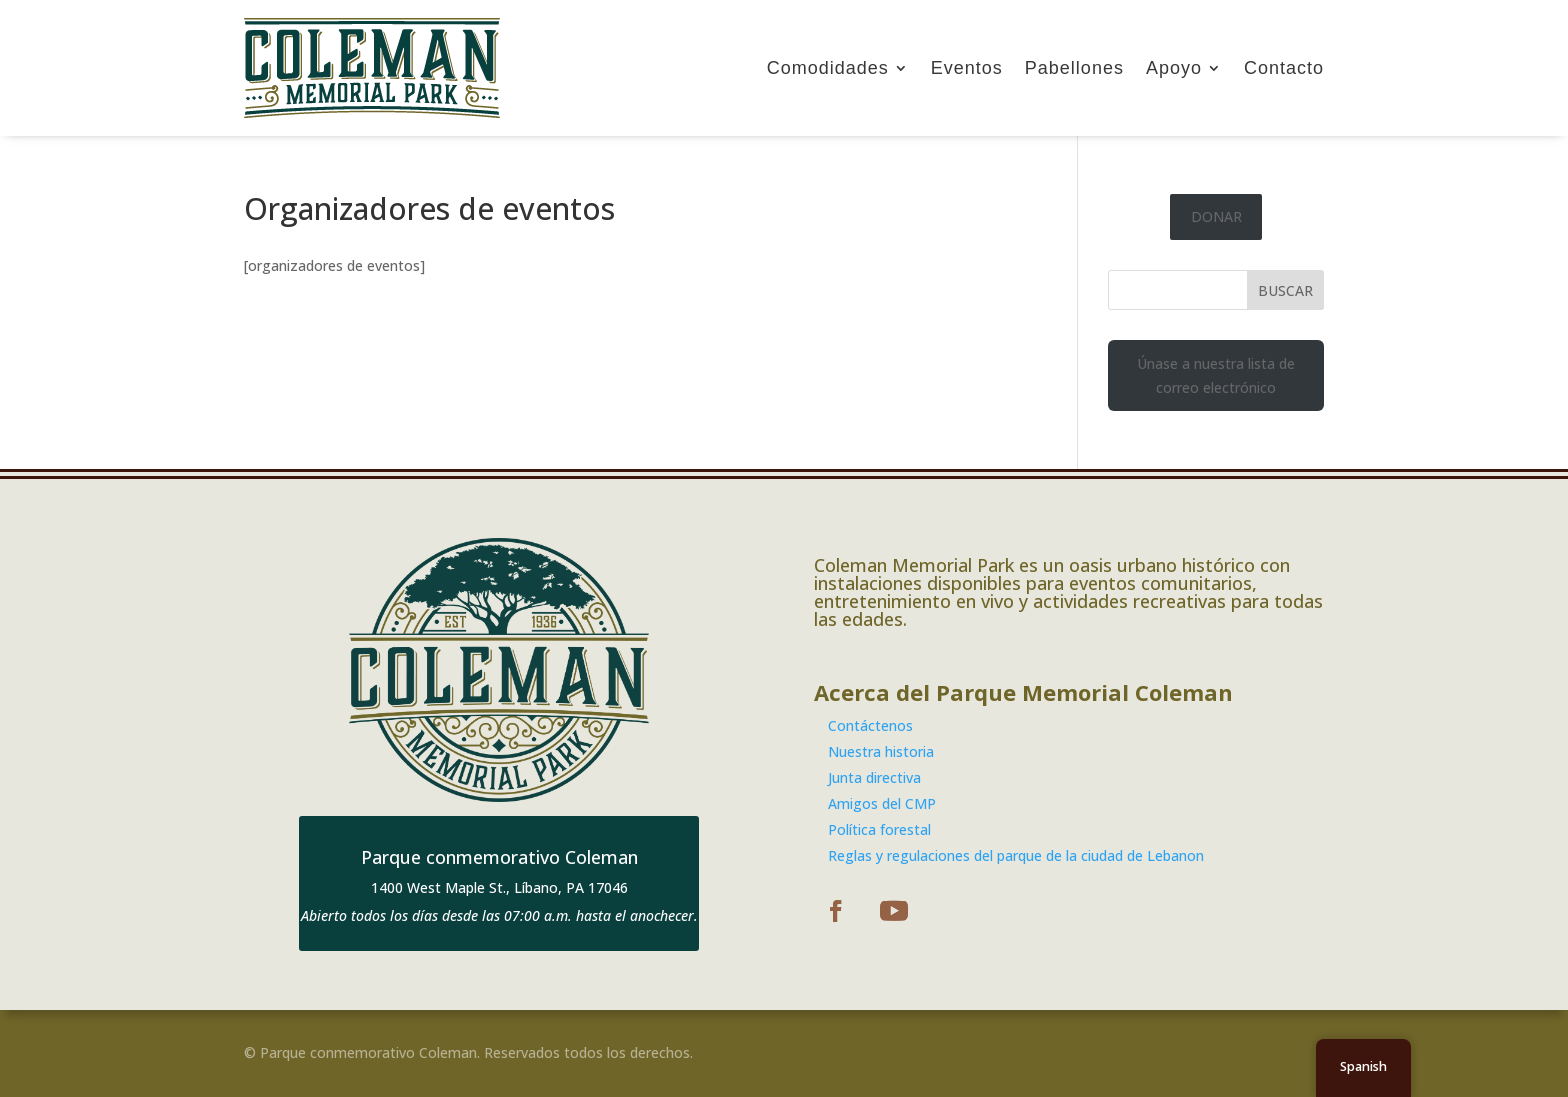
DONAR (1216, 216)
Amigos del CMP (882, 803)
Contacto (1284, 68)
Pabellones (1074, 68)
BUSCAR (1285, 290)
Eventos (967, 68)
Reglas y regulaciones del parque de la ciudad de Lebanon (1016, 855)
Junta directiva (874, 777)
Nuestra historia (881, 751)
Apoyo (1174, 68)
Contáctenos (870, 725)
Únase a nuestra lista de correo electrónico (1216, 375)
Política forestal (879, 829)
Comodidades (828, 68)
